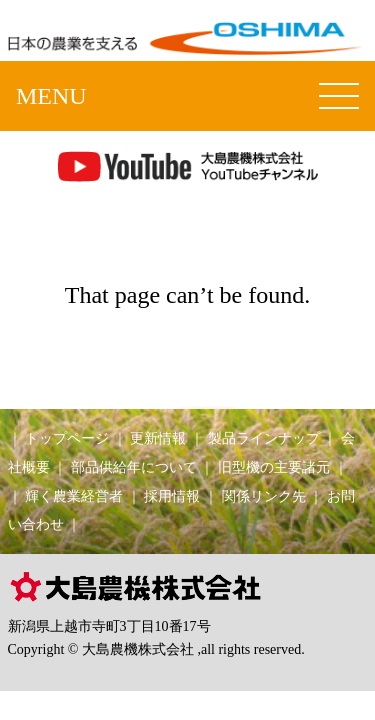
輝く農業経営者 (74, 496)
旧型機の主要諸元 (274, 467)
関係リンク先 (264, 496)
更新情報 (158, 438)
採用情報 (172, 496)
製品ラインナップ (264, 438)
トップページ (67, 438)
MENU (51, 96)
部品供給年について (134, 467)
